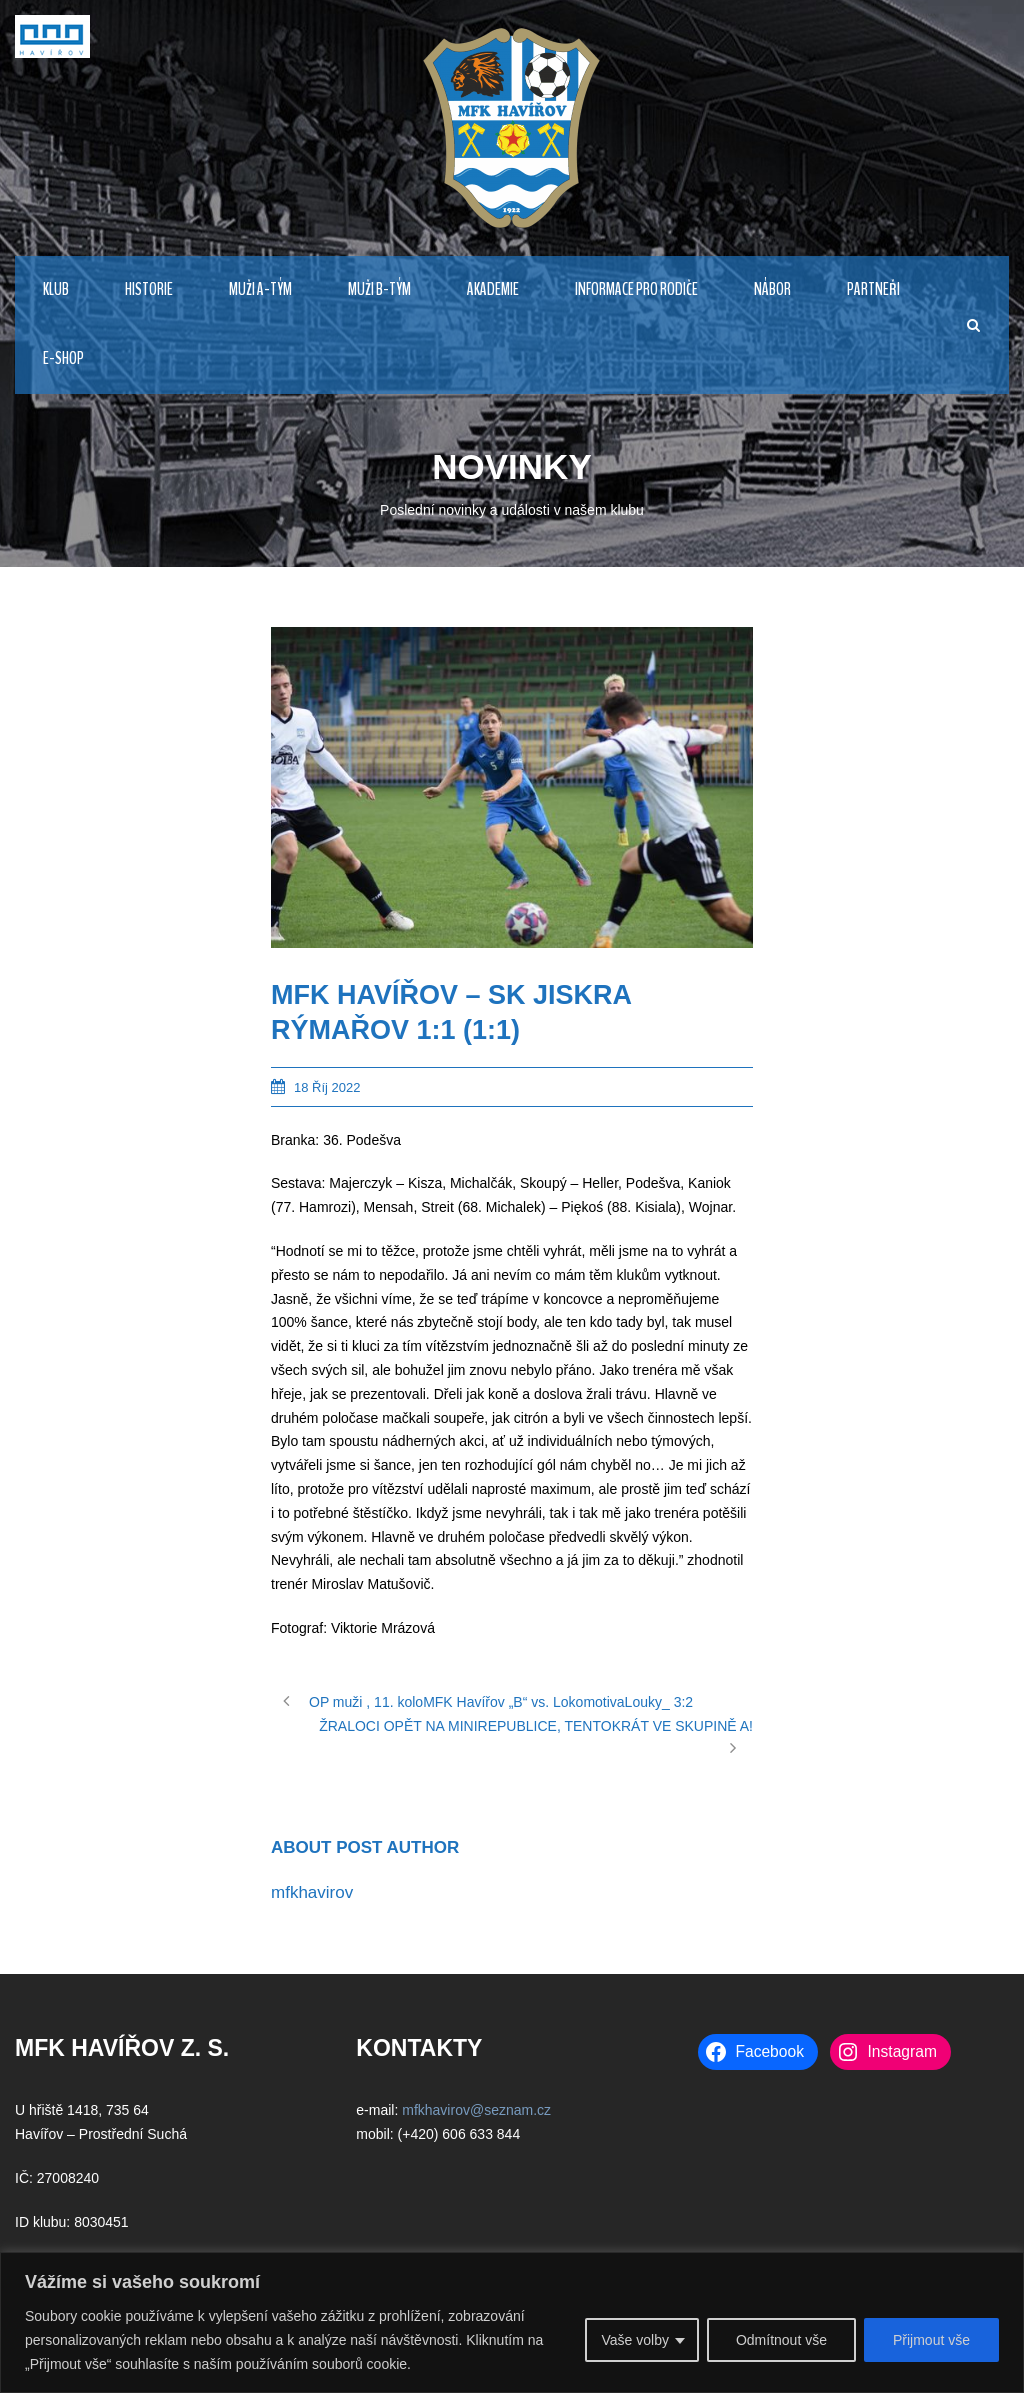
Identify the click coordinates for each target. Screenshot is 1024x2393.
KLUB (56, 289)
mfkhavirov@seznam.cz (476, 2110)
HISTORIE (149, 289)
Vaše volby (634, 2340)
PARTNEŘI (873, 289)
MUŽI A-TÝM (260, 289)
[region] (512, 2322)
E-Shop (63, 358)
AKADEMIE (493, 289)
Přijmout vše (931, 2340)
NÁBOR (772, 289)
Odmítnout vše (781, 2340)
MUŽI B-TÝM (379, 289)
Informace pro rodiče (636, 289)
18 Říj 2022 (327, 1087)
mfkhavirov (312, 1892)
